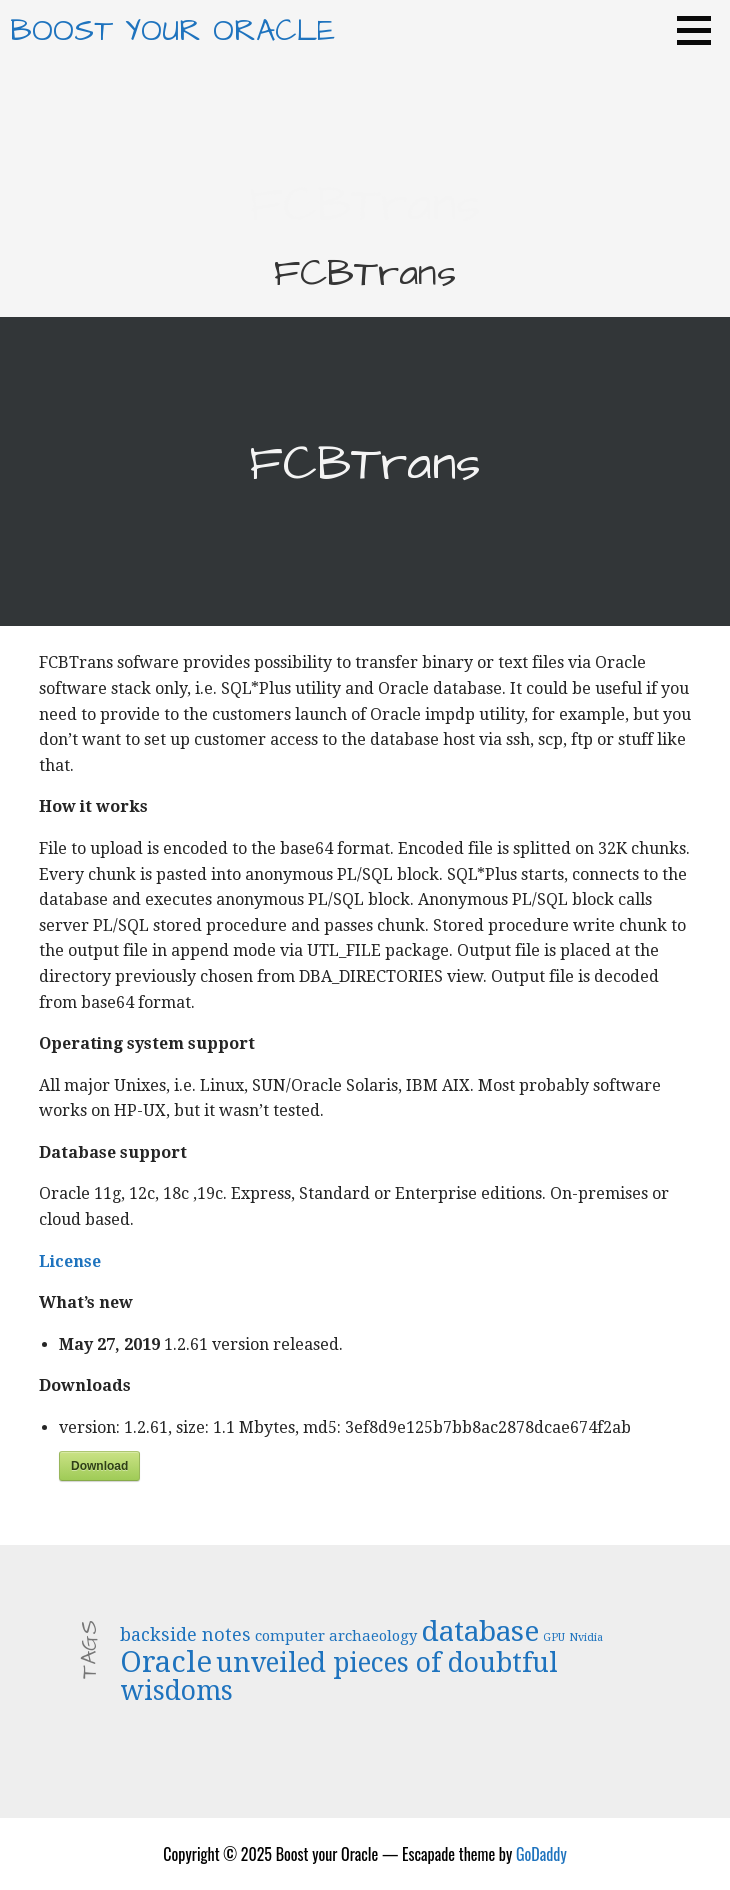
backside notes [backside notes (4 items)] (185, 1634)
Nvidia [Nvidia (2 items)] (586, 1637)
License (70, 1261)
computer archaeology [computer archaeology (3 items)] (336, 1636)
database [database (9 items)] (480, 1631)
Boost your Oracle (172, 31)
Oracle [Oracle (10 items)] (166, 1662)
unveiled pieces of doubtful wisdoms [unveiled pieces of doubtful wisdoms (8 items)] (339, 1676)
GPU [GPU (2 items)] (554, 1637)
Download (99, 1466)
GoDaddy (541, 1854)
